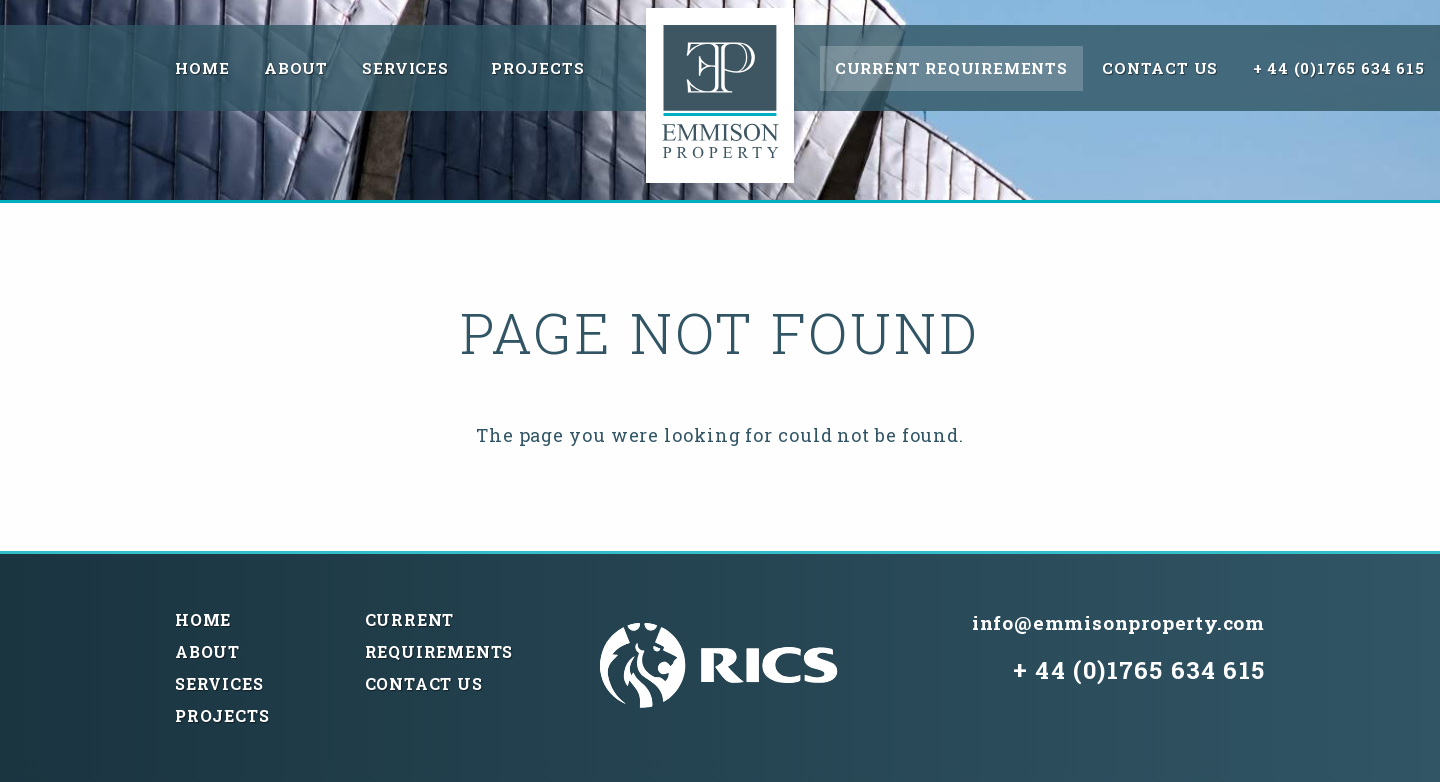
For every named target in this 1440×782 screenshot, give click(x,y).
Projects (537, 68)
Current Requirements (951, 68)
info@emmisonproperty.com (1118, 622)
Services (405, 68)
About (296, 68)
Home (202, 68)
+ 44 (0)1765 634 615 (1339, 68)
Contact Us (1160, 68)
